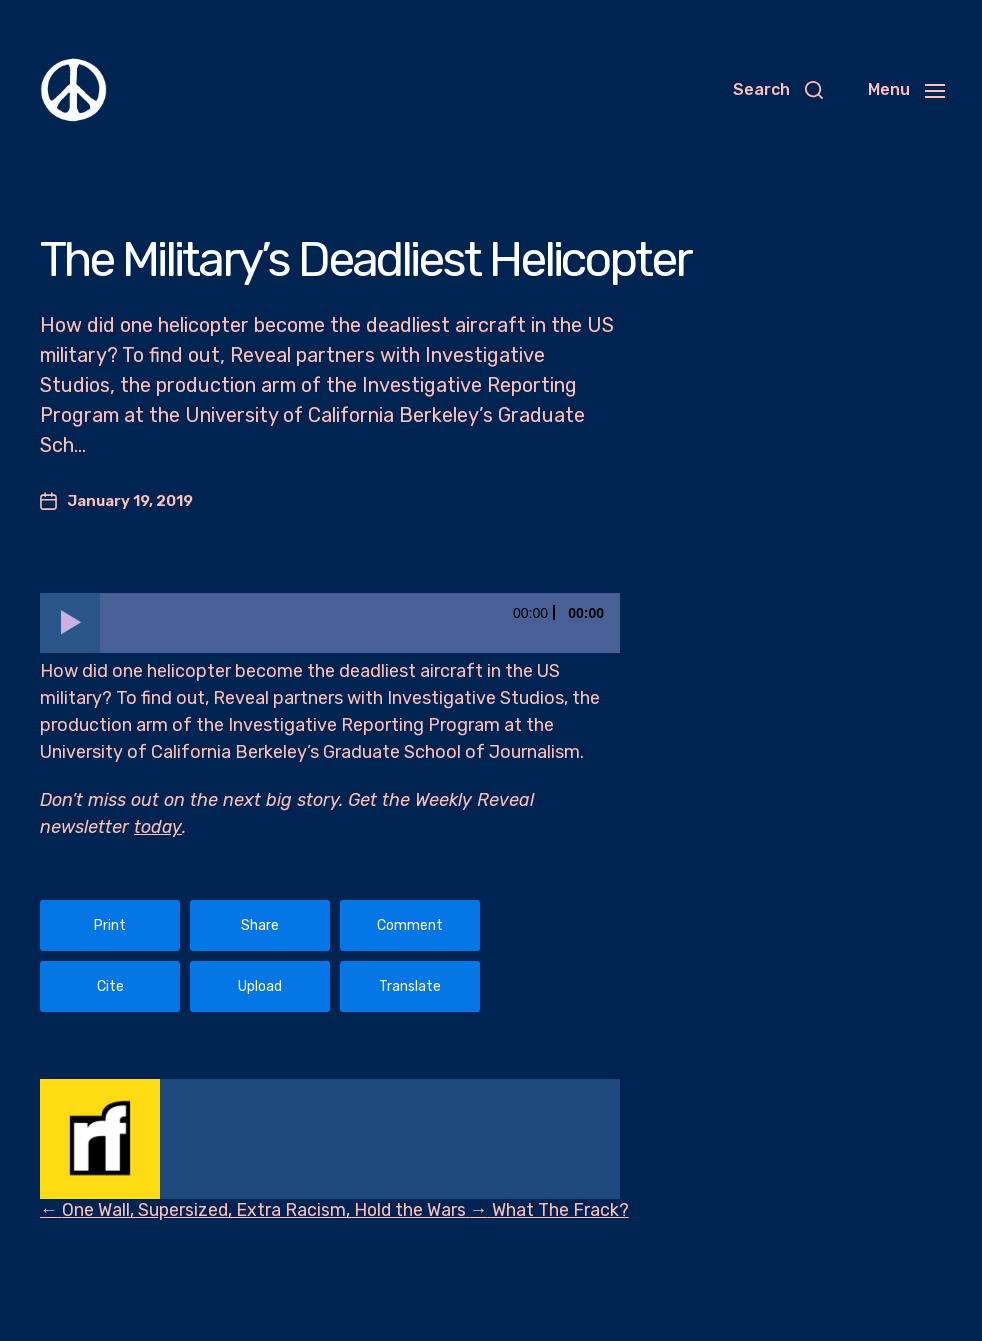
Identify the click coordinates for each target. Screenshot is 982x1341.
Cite (110, 986)
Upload (260, 986)
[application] (330, 623)
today (158, 827)
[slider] (360, 623)
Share (260, 925)
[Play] (70, 623)
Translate (410, 986)
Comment (410, 925)
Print (110, 925)
